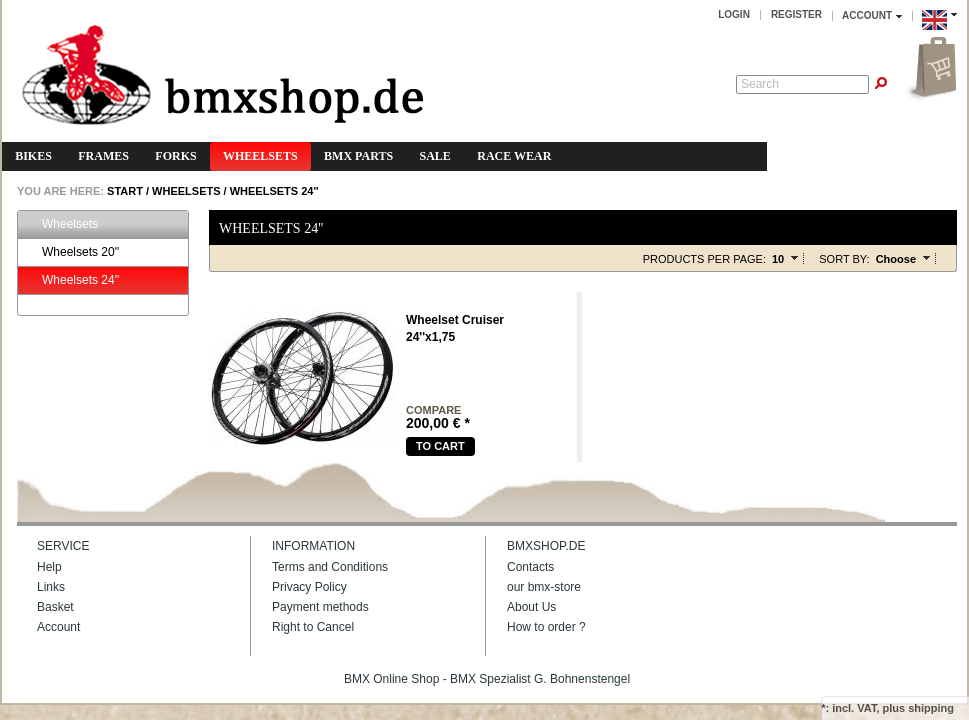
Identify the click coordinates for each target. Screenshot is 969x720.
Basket (55, 607)
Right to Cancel (313, 627)
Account (58, 627)
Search (760, 84)
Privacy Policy (309, 587)
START (123, 191)
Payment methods (320, 607)
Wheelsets (260, 156)
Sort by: (844, 259)
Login (734, 14)
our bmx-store (544, 587)
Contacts (530, 567)
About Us (531, 607)
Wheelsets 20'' (71, 252)
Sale (435, 156)
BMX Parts (358, 156)
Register (796, 14)
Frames (103, 156)
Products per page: (704, 259)
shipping (931, 708)
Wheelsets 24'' (274, 191)
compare (433, 410)
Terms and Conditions (330, 567)
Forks (175, 156)
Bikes (33, 156)
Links (51, 587)
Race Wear (514, 156)
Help (49, 567)
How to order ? (546, 627)
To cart (440, 446)
